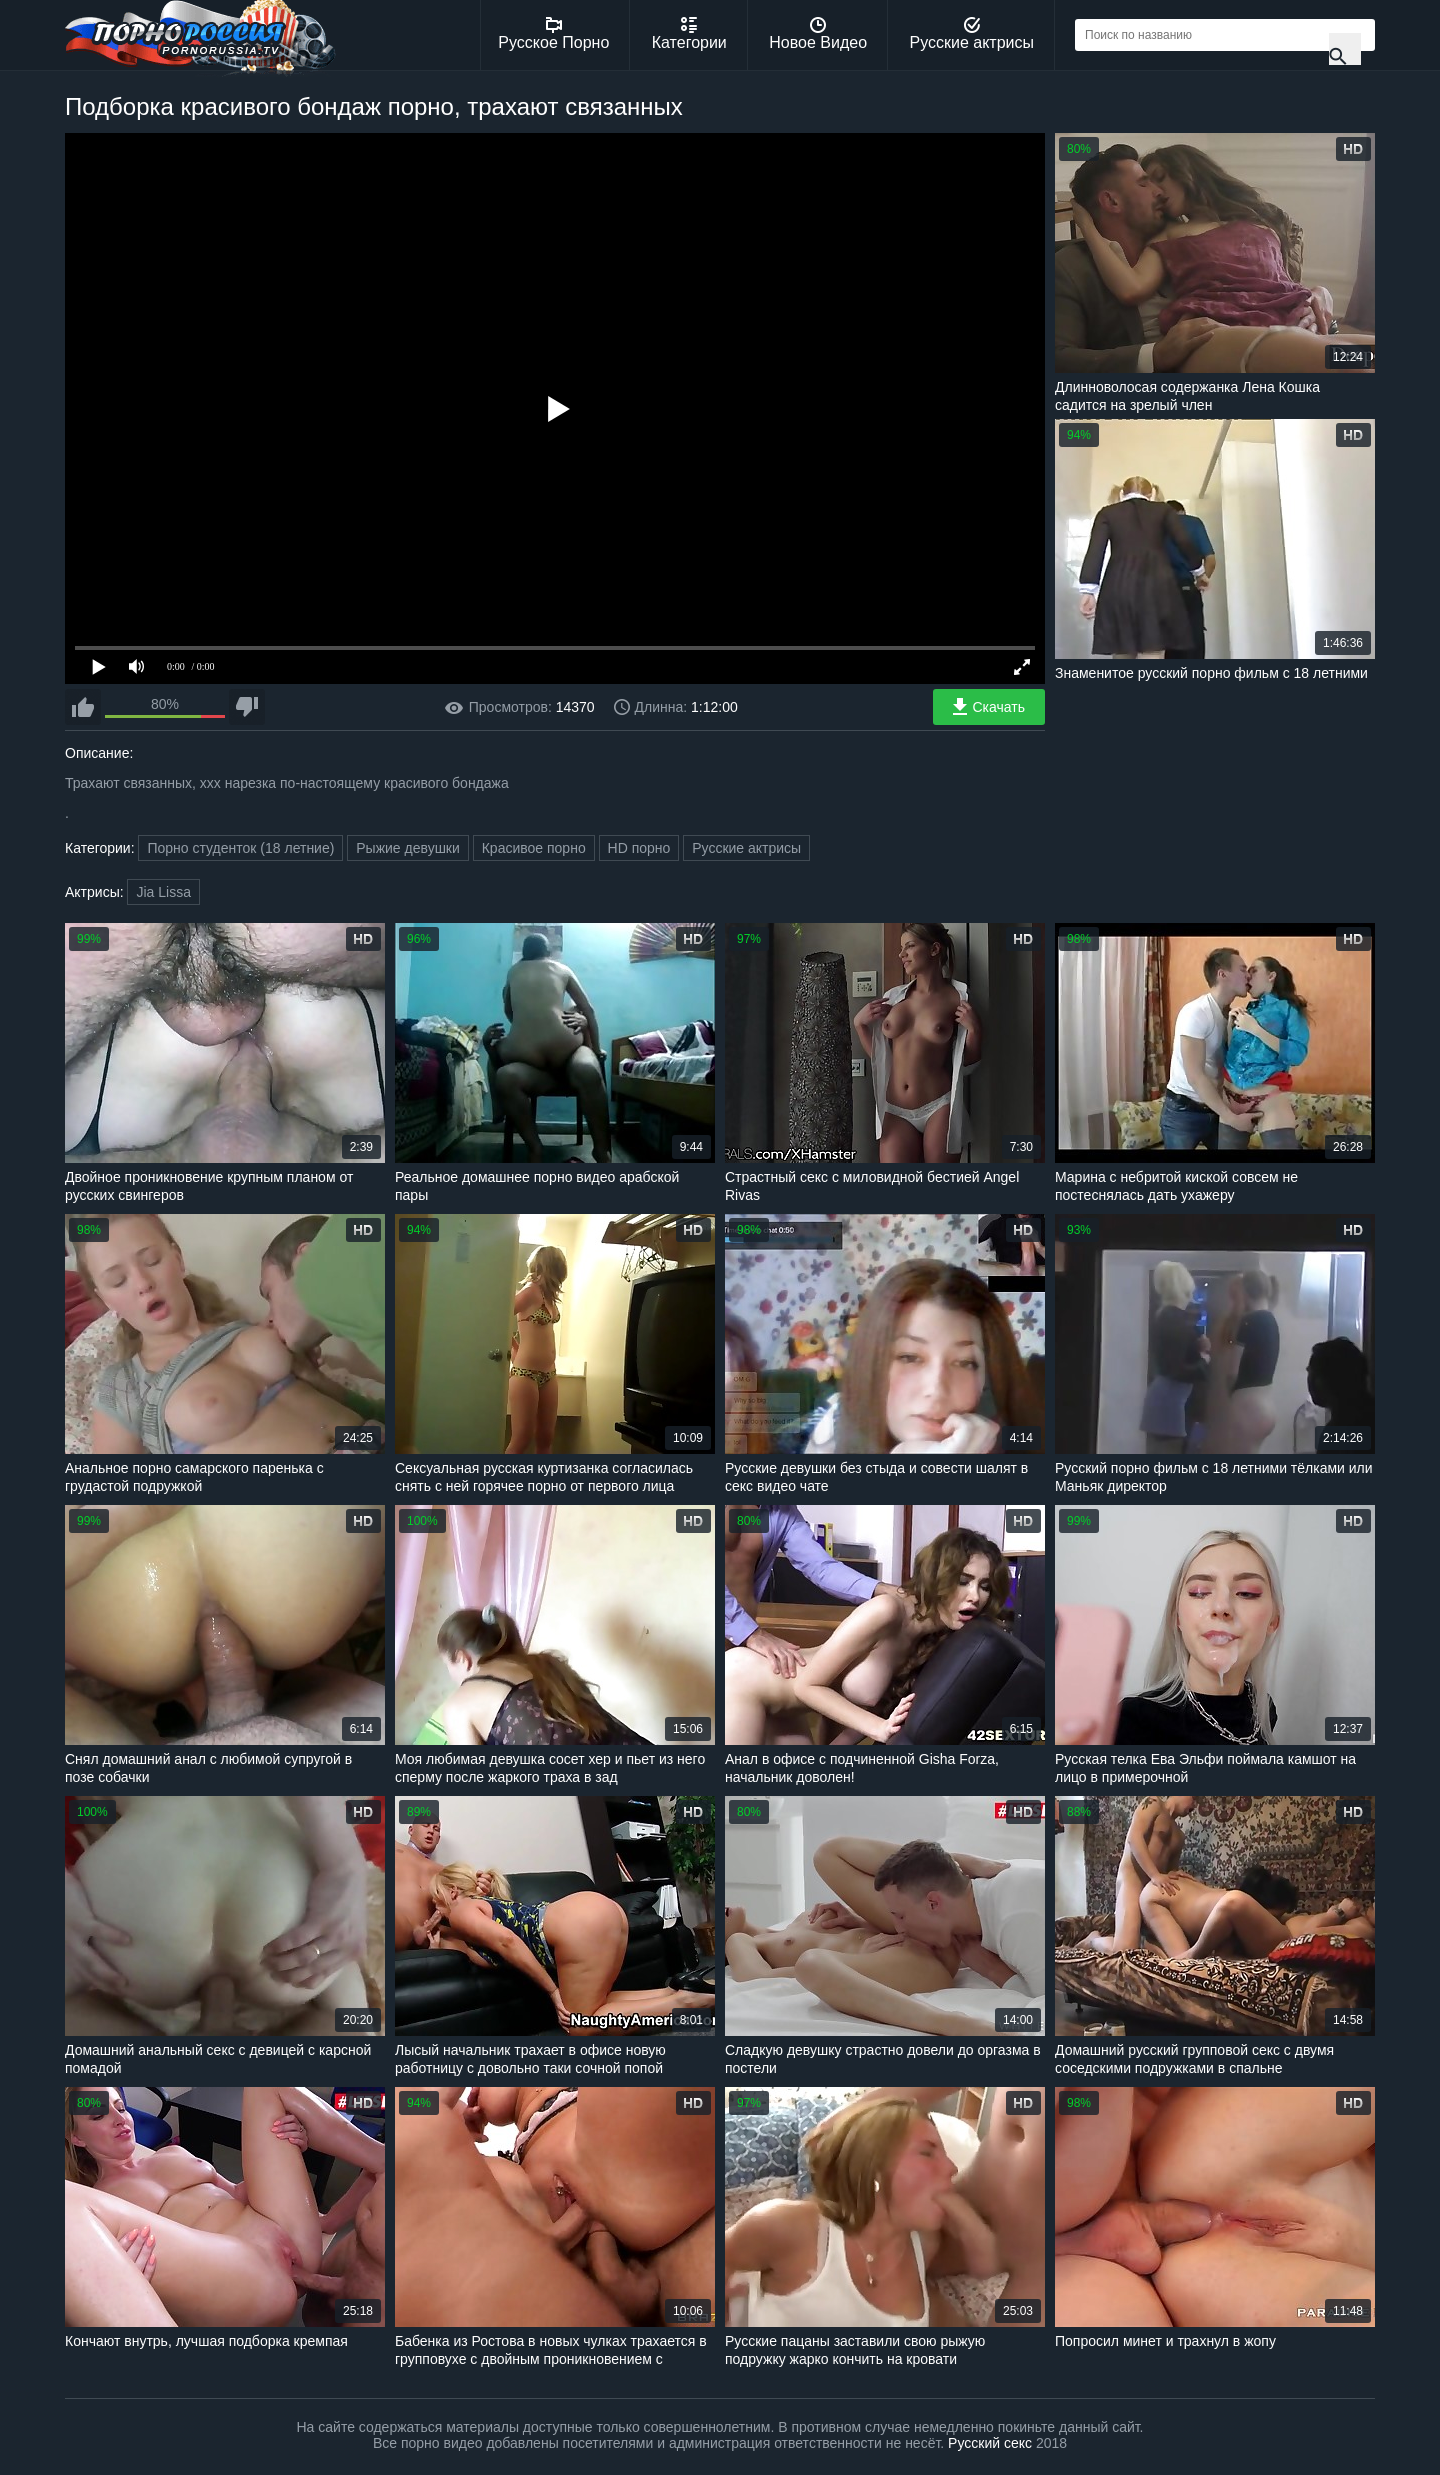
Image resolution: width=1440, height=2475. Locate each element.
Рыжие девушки (408, 848)
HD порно (639, 848)
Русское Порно (553, 34)
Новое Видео (818, 34)
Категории (689, 34)
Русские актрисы (971, 34)
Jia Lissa (163, 892)
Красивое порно (534, 848)
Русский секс (990, 2443)
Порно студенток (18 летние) (240, 848)
